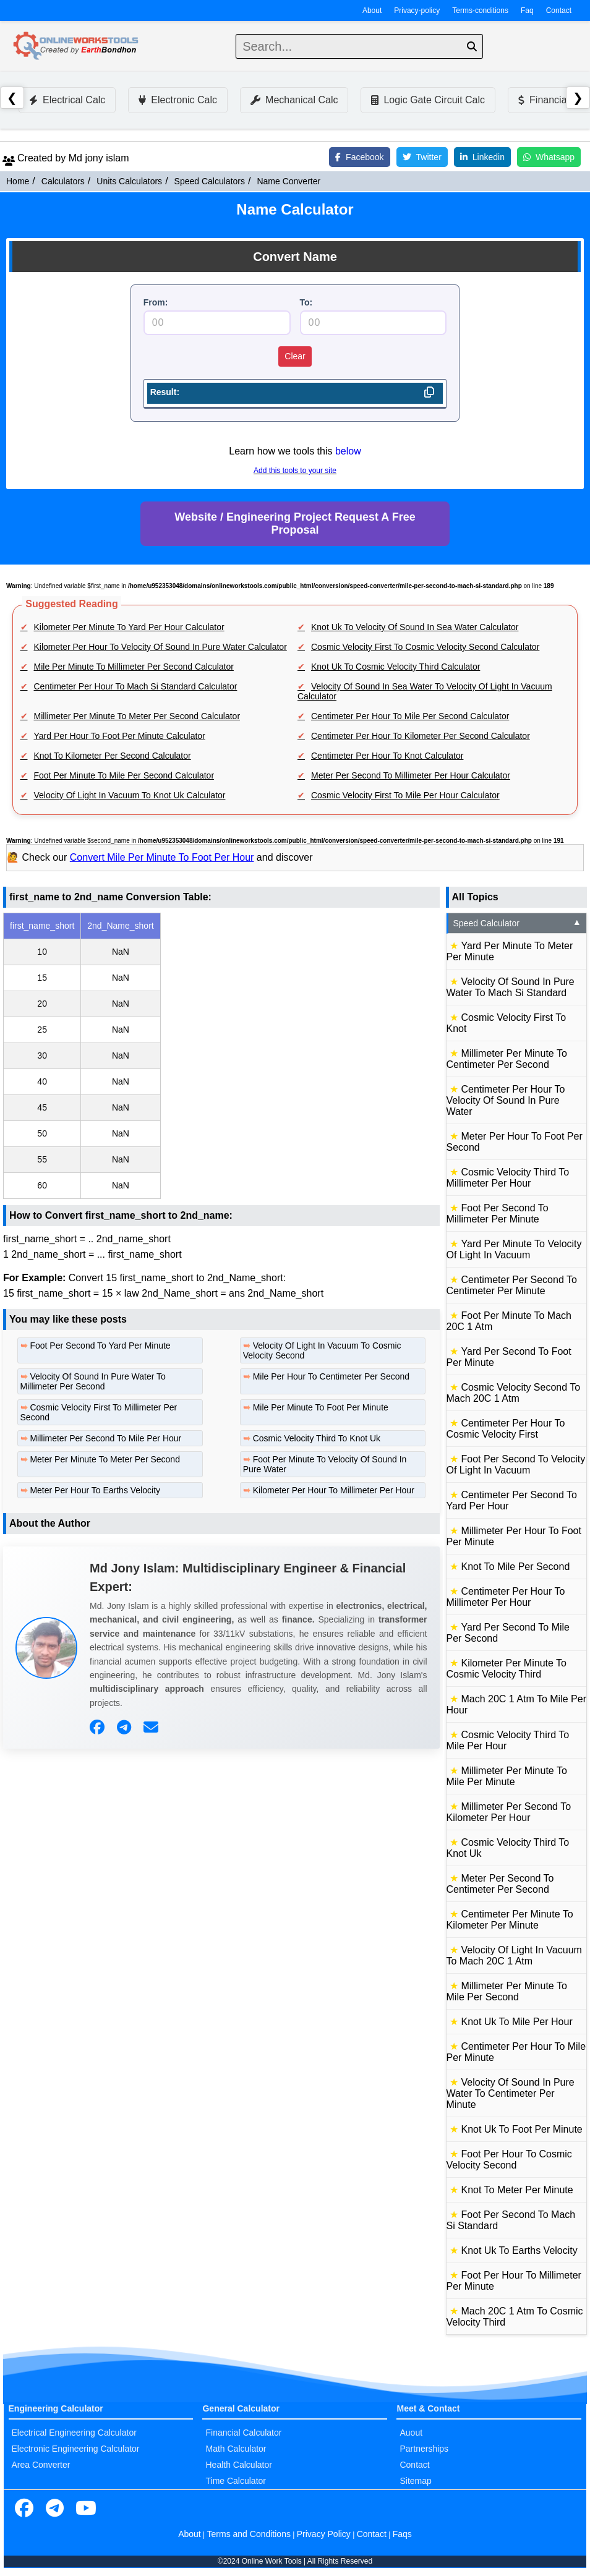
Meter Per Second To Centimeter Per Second (500, 1884)
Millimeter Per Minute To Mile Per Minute (507, 1776)
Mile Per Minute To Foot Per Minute (320, 1407)
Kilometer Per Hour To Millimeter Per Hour (333, 1490)
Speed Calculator (517, 923)
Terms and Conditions (249, 2534)
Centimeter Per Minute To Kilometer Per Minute (510, 1919)
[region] (221, 1056)
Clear (294, 356)
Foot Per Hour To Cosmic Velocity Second (509, 2159)
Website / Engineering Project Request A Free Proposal (294, 523)
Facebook (359, 157)
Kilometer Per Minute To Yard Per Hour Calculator (129, 627)
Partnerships (424, 2449)
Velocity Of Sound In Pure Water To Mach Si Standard (511, 987)
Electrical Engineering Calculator (74, 2432)
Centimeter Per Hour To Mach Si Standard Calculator (135, 686)
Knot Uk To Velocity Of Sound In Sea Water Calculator (414, 627)
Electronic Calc (178, 100)
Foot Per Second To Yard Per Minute (100, 1345)
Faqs (402, 2534)
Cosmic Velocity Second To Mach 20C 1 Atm (514, 1393)
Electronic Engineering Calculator (76, 2449)
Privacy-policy (417, 10)
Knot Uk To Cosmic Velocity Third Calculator (395, 667)
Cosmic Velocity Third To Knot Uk (316, 1438)
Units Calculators (129, 181)
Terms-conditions (480, 10)
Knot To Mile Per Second (515, 1566)
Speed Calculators (209, 181)
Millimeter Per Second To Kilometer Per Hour (509, 1812)
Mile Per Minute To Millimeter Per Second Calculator (134, 667)
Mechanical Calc (294, 100)
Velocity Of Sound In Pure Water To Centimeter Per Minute (511, 2093)
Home (17, 181)
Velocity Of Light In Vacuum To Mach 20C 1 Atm (514, 1955)
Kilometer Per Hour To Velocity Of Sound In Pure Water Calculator (160, 647)
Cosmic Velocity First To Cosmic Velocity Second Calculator (425, 647)
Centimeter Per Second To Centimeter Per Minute (512, 1285)
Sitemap (415, 2481)
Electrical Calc (67, 100)
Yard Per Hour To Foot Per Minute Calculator (119, 736)
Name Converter (288, 181)
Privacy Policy (324, 2534)
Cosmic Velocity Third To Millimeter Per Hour (508, 1177)
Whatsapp (549, 157)
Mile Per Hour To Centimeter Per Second (331, 1376)
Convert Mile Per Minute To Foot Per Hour (162, 857)
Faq (527, 10)
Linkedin (482, 157)
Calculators (63, 181)
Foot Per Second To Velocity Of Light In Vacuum (516, 1464)
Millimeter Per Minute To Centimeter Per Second (507, 1059)
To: (306, 302)
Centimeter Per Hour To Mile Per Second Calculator (410, 716)
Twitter (422, 157)
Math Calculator (235, 2449)
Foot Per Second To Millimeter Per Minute (498, 1213)
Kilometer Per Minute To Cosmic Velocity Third (506, 1668)
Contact (558, 10)
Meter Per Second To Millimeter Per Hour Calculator (410, 775)
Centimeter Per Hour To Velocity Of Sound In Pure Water (506, 1100)
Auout (411, 2432)
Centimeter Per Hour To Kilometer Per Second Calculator (420, 736)
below (348, 451)
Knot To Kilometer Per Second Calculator (112, 756)
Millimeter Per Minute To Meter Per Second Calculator (137, 716)
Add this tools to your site (295, 470)
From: (155, 302)
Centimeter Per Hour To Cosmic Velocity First (506, 1428)
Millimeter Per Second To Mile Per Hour (105, 1438)
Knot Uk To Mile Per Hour (517, 2021)
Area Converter (41, 2465)
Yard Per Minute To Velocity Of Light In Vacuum (514, 1249)
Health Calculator (238, 2465)
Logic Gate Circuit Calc (428, 100)
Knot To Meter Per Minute (517, 2190)
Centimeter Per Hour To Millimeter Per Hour (506, 1597)
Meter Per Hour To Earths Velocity (95, 1490)
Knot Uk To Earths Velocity (519, 2250)
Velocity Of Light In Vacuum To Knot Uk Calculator (130, 795)
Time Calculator (235, 2481)
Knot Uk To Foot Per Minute (522, 2129)
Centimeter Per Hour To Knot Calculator (387, 756)
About (372, 10)
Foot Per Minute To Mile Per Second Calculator (124, 775)
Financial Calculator (243, 2432)
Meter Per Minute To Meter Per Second (105, 1459)
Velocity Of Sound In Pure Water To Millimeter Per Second (93, 1381)
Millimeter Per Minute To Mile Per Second (507, 1991)
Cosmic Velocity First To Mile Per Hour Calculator (405, 795)
